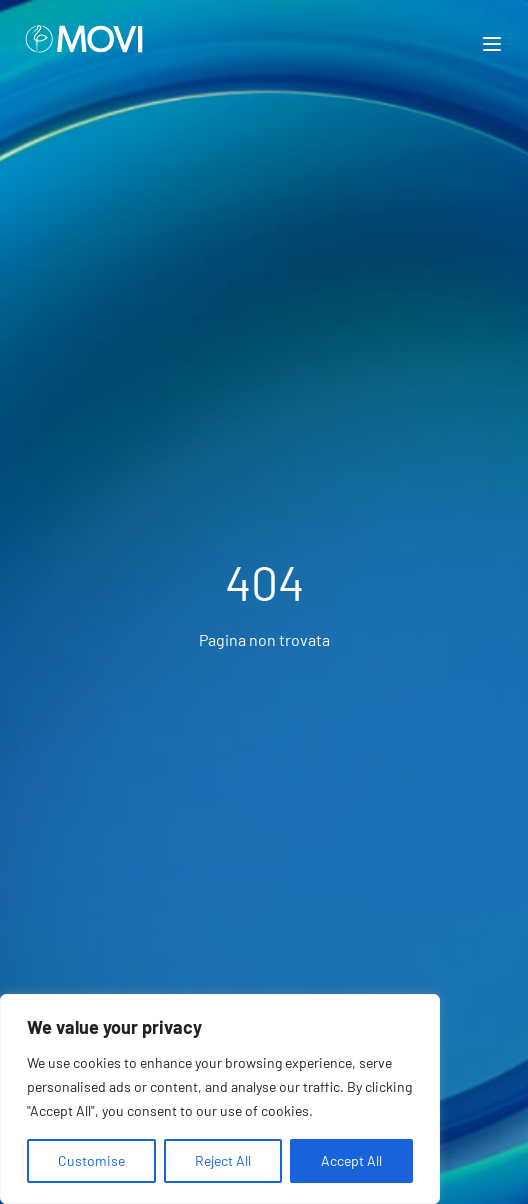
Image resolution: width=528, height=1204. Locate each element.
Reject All (223, 1160)
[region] (220, 1099)
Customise (91, 1160)
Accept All (351, 1160)
